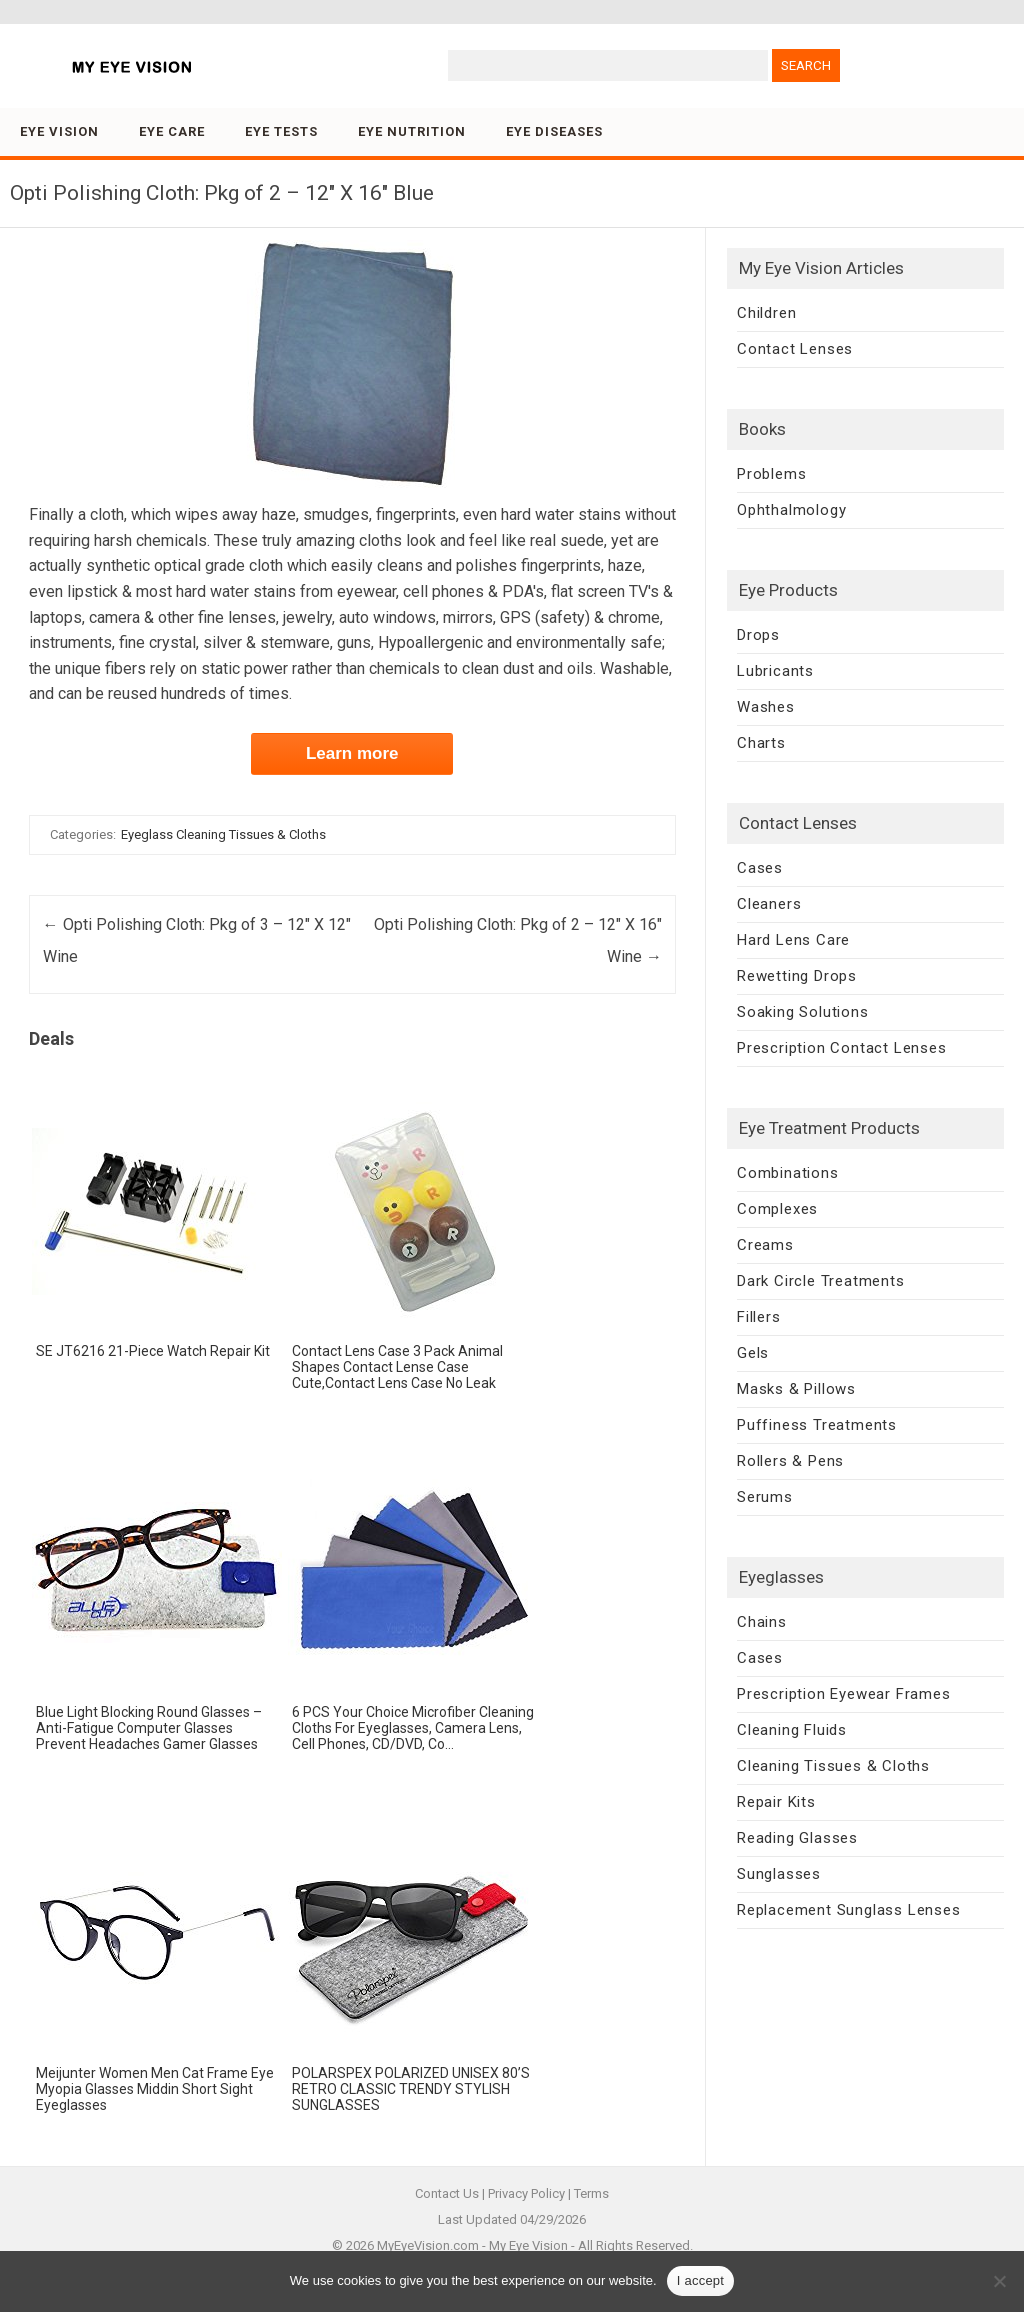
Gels (753, 1353)
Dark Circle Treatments (821, 1281)
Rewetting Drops (797, 976)
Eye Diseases (554, 131)
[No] (999, 2281)
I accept (701, 2280)
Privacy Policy (526, 2193)
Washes (766, 707)
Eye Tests (281, 131)
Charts (761, 743)
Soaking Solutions (803, 1012)
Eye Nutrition (412, 131)
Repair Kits (776, 1802)
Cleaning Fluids (792, 1730)
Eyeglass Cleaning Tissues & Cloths (223, 834)
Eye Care (172, 131)
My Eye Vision (528, 2245)
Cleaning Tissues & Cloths (833, 1766)
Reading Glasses (797, 1838)
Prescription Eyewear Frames (844, 1694)
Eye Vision (59, 131)
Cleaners (769, 904)
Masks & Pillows (796, 1389)
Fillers (759, 1317)
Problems (771, 474)
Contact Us (447, 2193)
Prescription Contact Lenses (842, 1048)
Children (766, 313)
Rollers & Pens (790, 1461)
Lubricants (775, 671)
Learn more (352, 753)
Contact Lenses (795, 349)
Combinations (788, 1173)
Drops (758, 635)
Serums (765, 1497)
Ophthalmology (791, 510)
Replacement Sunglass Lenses (849, 1910)
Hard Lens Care (793, 940)
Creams (765, 1245)
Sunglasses (779, 1874)
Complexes (777, 1209)
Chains (762, 1622)
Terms (591, 2193)
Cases (760, 868)
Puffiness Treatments (817, 1425)
